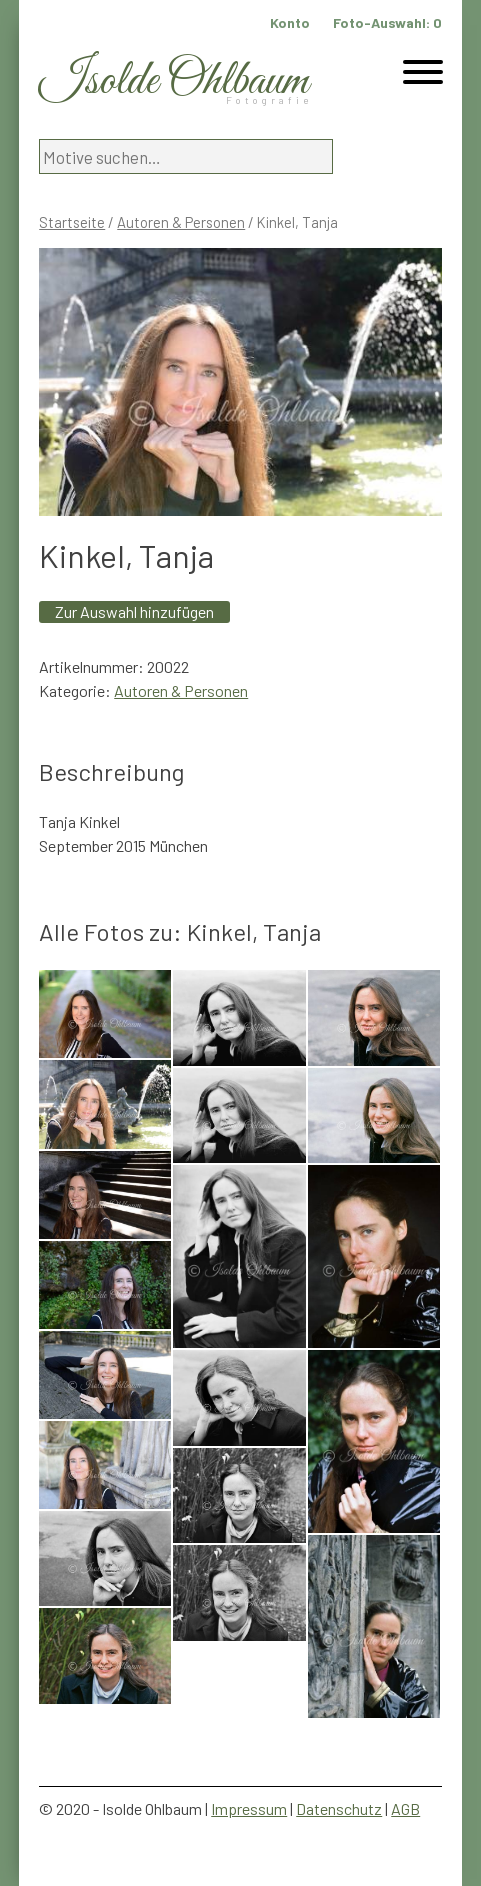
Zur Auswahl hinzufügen (134, 611)
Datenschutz (339, 1808)
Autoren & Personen (181, 222)
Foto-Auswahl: (387, 22)
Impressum (249, 1808)
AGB (405, 1808)
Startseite (72, 222)
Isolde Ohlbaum (174, 81)
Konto (290, 22)
